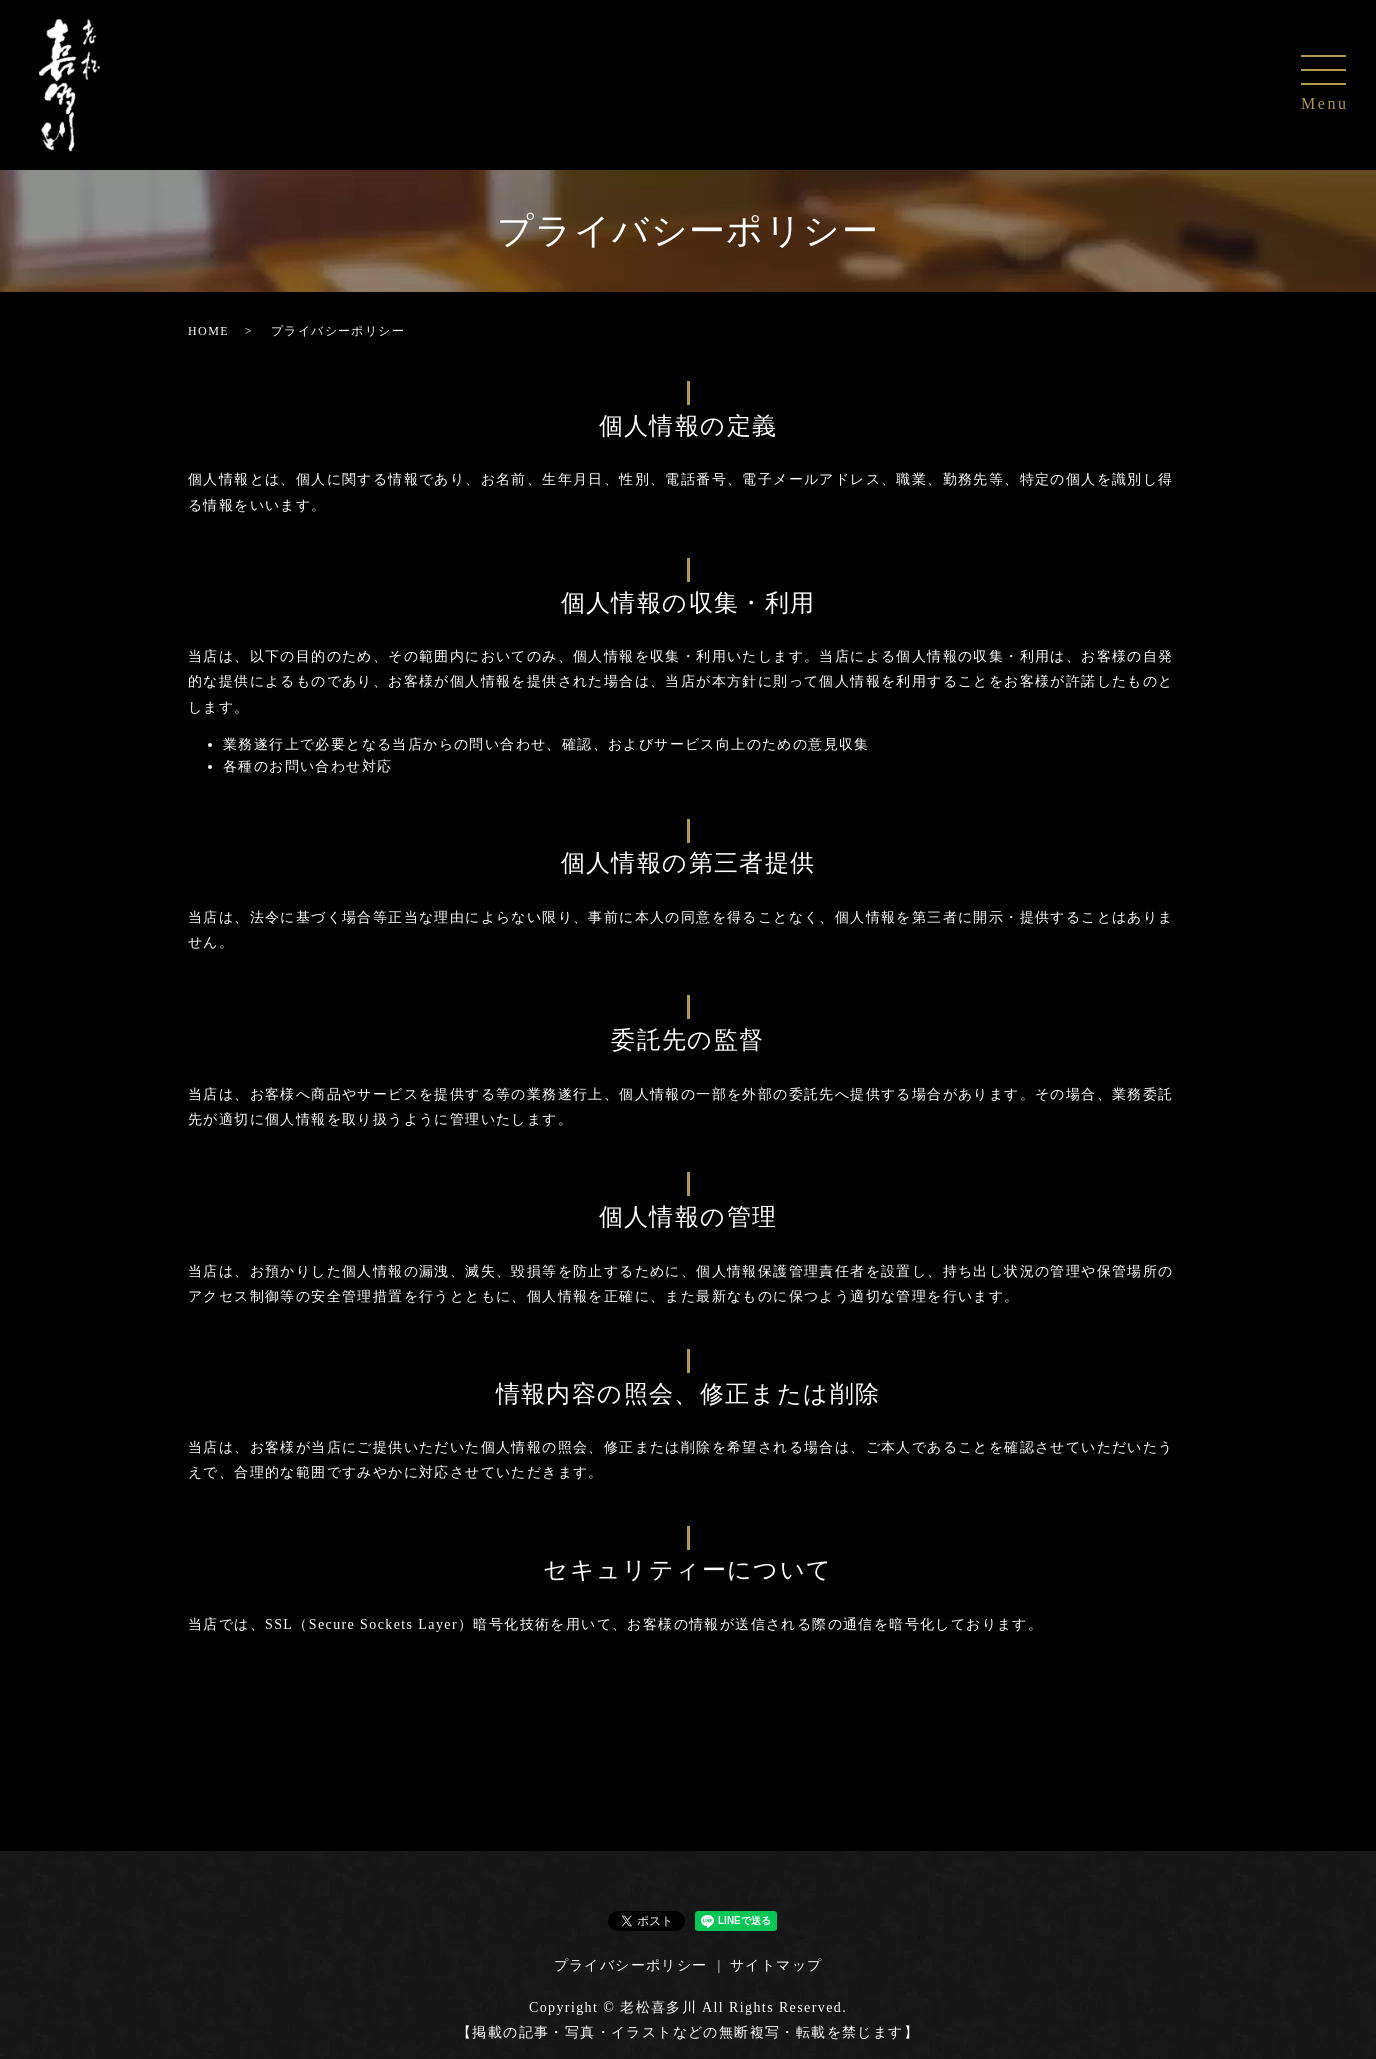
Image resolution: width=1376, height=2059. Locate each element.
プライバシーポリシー (631, 1965)
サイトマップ (776, 1965)
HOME (208, 331)
